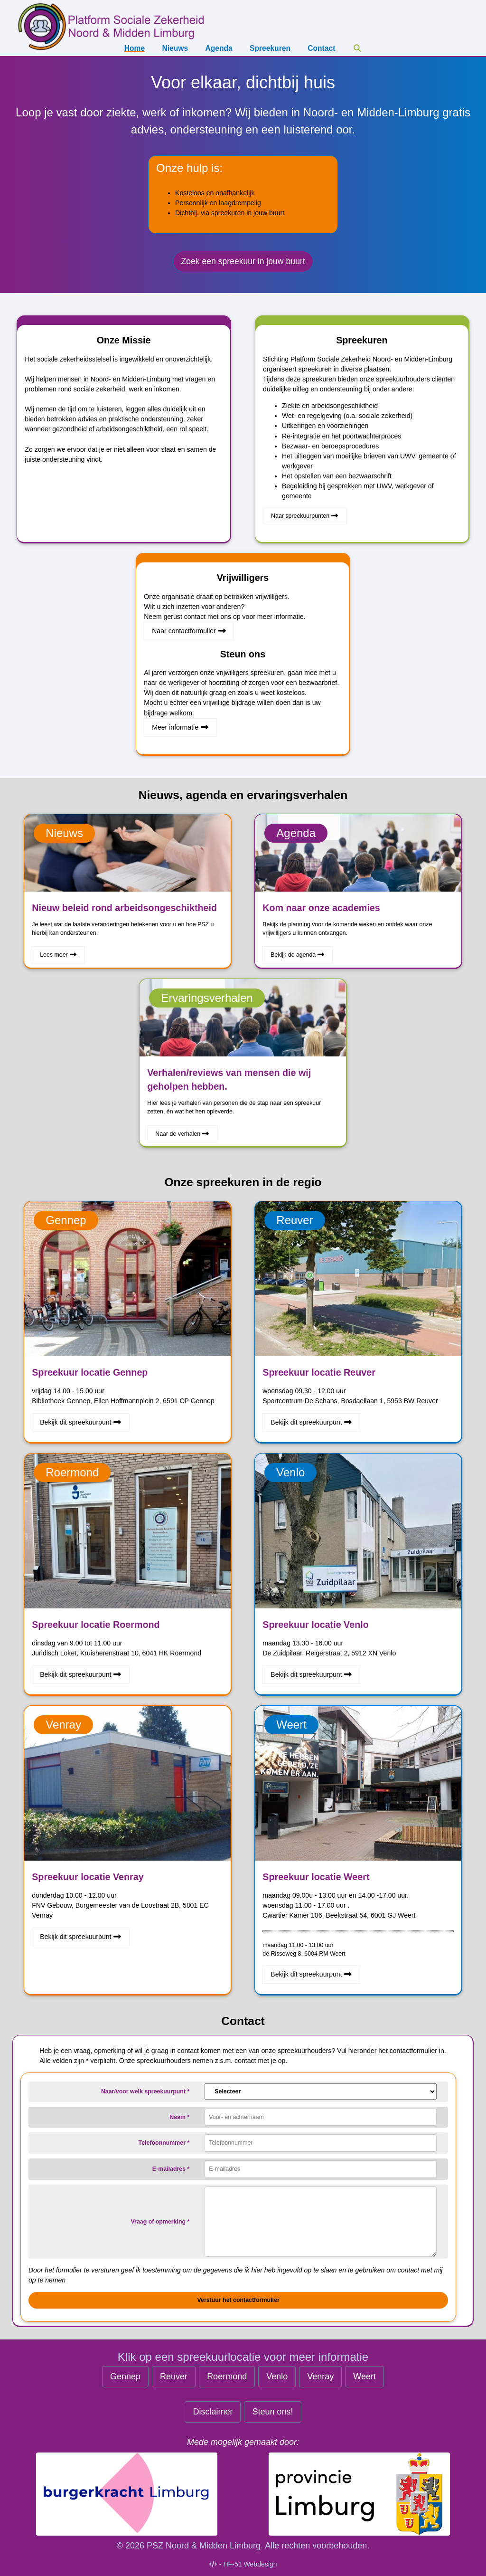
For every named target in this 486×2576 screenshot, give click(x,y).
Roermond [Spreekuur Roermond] (227, 2376)
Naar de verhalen (182, 1134)
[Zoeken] (357, 48)
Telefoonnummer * (164, 2142)
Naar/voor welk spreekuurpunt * (145, 2091)
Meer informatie (180, 727)
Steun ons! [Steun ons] (272, 2411)
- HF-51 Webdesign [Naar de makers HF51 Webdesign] (243, 2564)
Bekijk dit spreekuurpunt (81, 1422)
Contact (321, 48)
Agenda (218, 48)
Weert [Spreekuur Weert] (364, 2376)
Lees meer (58, 954)
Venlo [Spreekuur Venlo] (277, 2376)
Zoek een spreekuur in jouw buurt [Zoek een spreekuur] (243, 261)
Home (134, 48)
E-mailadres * (170, 2169)
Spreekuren (270, 48)
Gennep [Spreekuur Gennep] (125, 2376)
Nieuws (175, 48)
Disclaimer (213, 2411)
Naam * (179, 2117)
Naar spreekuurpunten (304, 516)
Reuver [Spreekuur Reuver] (173, 2376)
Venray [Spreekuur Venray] (320, 2376)
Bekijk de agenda (298, 954)
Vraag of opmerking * (160, 2221)
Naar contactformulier (189, 631)
